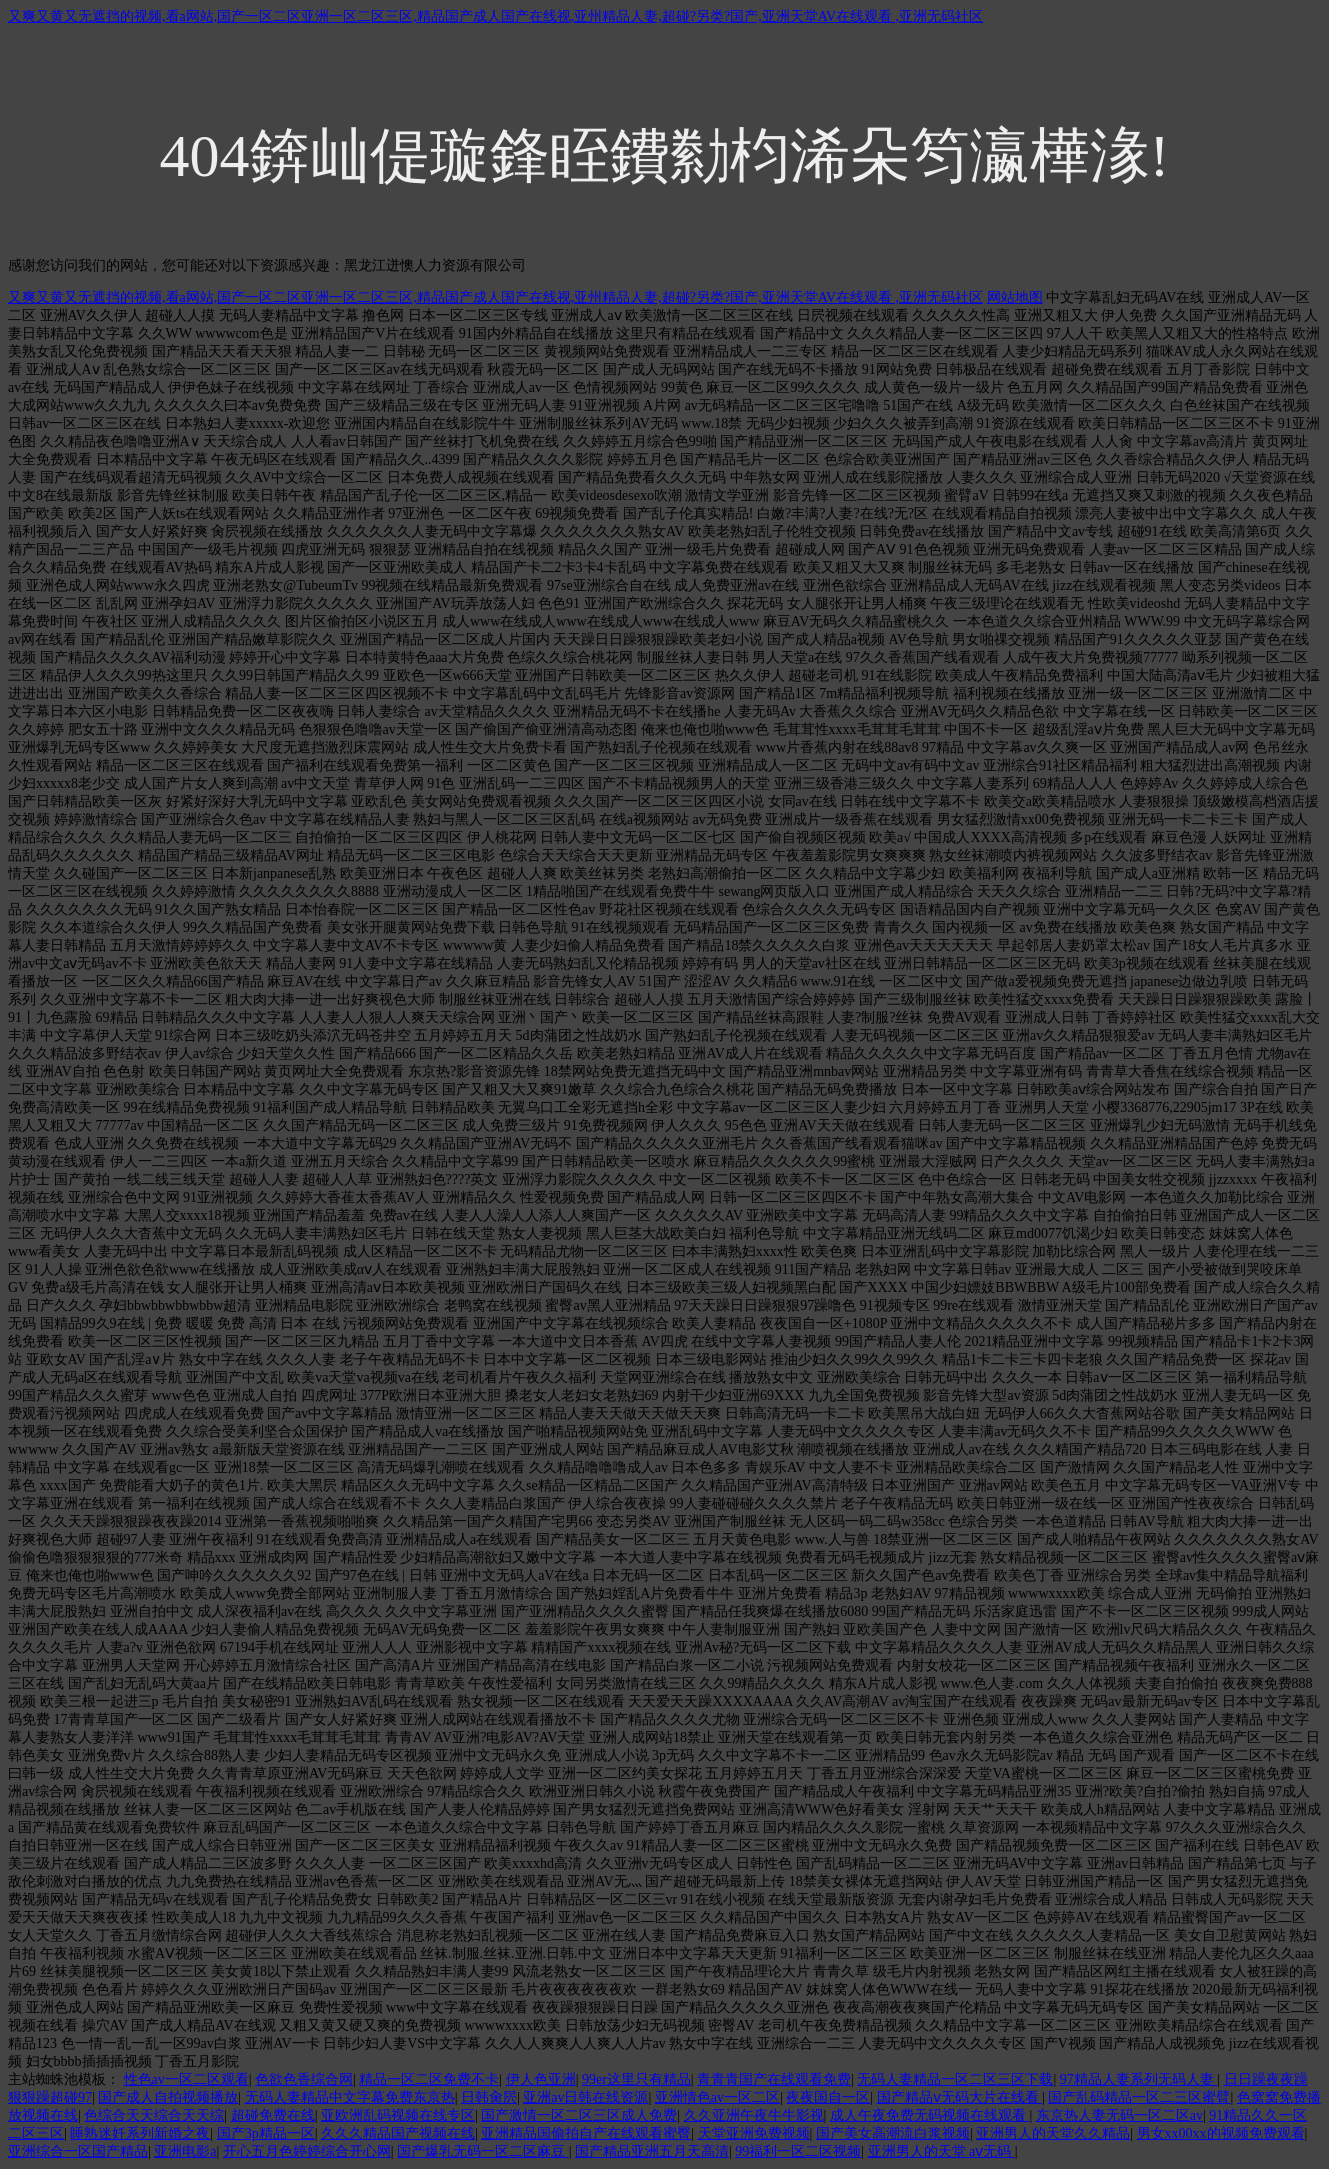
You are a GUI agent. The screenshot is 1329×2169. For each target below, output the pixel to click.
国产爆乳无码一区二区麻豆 (483, 2151)
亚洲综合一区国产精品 (78, 2151)
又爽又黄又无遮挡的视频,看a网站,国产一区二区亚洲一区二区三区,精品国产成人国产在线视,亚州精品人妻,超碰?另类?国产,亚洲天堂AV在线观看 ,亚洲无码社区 (495, 16)
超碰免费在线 (273, 2115)
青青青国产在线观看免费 (774, 2079)
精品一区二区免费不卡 (429, 2079)
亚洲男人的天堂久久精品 (1053, 2133)
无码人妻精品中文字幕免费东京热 (350, 2097)
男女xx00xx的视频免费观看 (1221, 2133)
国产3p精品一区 (266, 2133)
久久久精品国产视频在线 (398, 2133)
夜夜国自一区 (828, 2097)
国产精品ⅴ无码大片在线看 (960, 2097)
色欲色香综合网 (304, 2079)
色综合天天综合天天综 (154, 2115)
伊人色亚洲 (541, 2079)
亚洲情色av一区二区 (717, 2097)
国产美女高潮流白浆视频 (893, 2133)
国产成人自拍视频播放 (168, 2097)
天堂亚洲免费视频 (754, 2133)
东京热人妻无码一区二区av (1119, 2115)
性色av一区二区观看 (186, 2079)
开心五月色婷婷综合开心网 (307, 2151)
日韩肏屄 (489, 2097)
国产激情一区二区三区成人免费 (579, 2115)
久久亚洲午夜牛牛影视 (754, 2115)
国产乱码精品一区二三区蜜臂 (1139, 2097)
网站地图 (1015, 297)
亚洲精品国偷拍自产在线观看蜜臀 (586, 2133)
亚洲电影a (185, 2151)
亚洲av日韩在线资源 (585, 2097)
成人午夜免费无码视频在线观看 (930, 2115)
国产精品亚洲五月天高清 (652, 2151)
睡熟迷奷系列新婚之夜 (140, 2133)
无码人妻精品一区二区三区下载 (955, 2079)
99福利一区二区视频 (798, 2151)
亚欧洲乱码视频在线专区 (398, 2115)
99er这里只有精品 (636, 2079)
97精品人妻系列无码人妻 (1139, 2079)
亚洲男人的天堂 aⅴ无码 (941, 2151)
